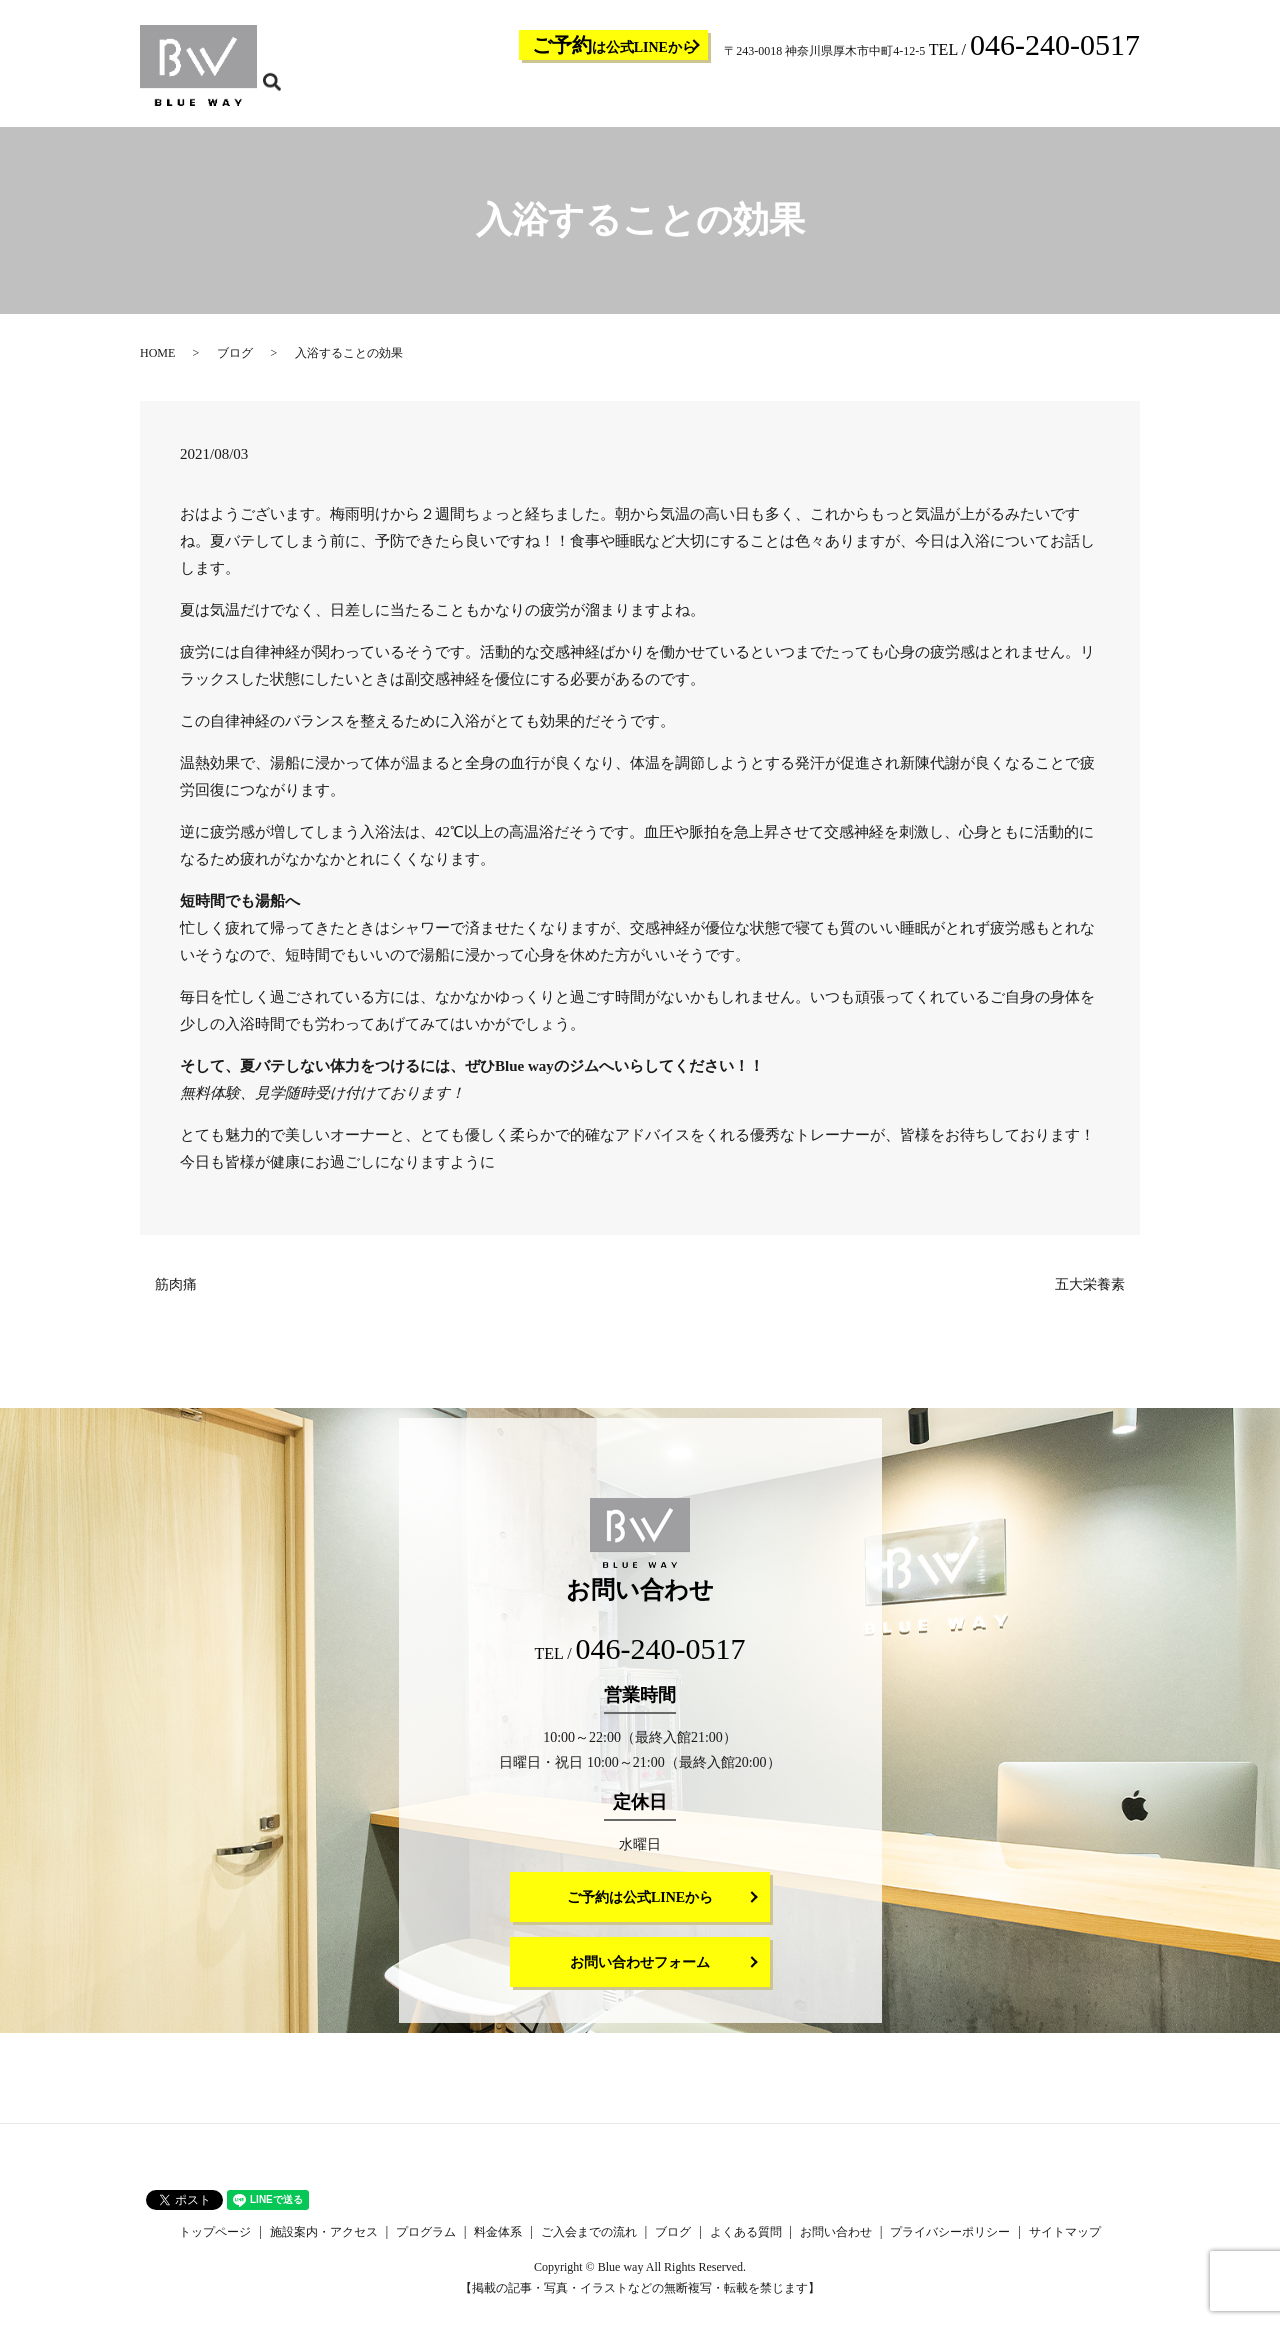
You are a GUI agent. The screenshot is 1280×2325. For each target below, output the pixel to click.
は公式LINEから (614, 45)
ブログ (918, 96)
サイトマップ (1065, 2245)
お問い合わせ (1068, 96)
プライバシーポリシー (950, 2245)
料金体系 (756, 96)
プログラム (690, 96)
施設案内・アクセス (594, 96)
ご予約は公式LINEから (640, 1910)
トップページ (492, 96)
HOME (157, 366)
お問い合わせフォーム (640, 1975)
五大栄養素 (1090, 1297)
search (1137, 95)
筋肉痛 (176, 1297)
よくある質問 (984, 96)
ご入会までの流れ (840, 96)
